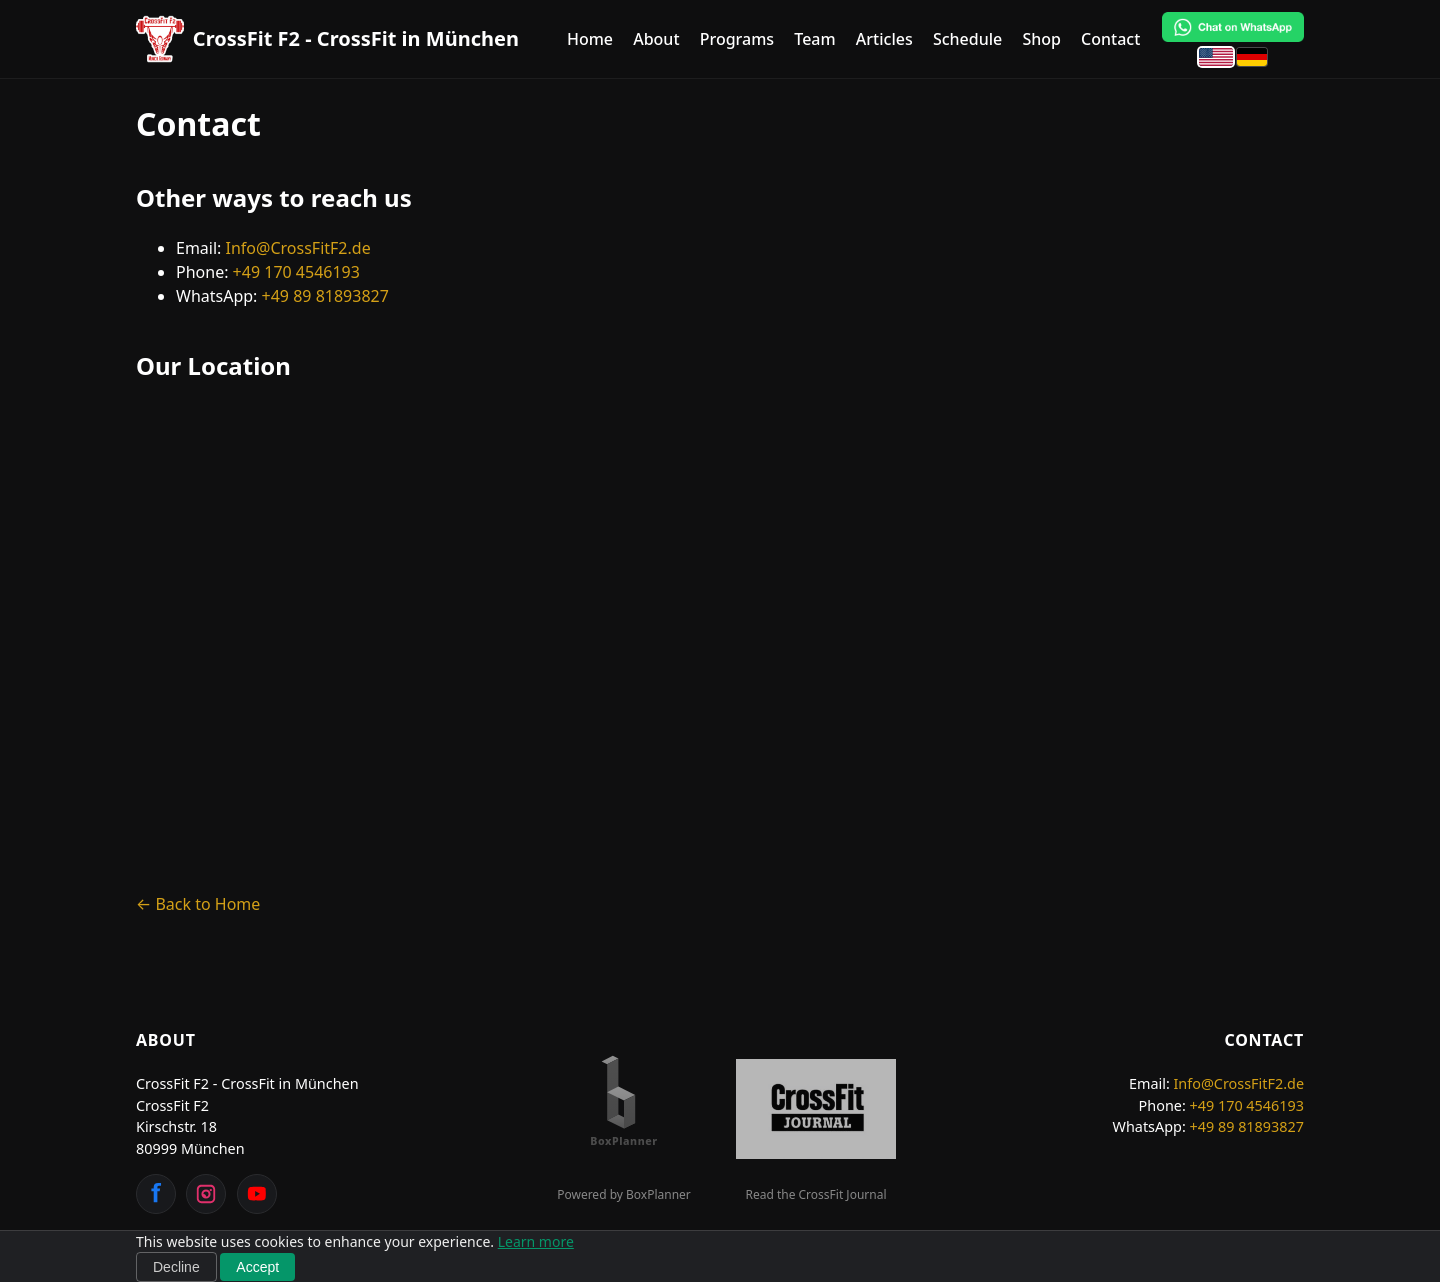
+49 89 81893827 (325, 296)
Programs (737, 39)
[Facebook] (156, 1194)
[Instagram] (206, 1194)
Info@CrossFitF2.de (298, 248)
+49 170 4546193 (296, 272)
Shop (1041, 39)
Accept (257, 1267)
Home (590, 39)
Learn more (536, 1241)
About (656, 39)
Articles (884, 39)
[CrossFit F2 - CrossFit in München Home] (327, 39)
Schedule (967, 39)
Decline (176, 1267)
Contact (1110, 39)
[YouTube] (257, 1194)
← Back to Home (198, 904)
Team (814, 39)
